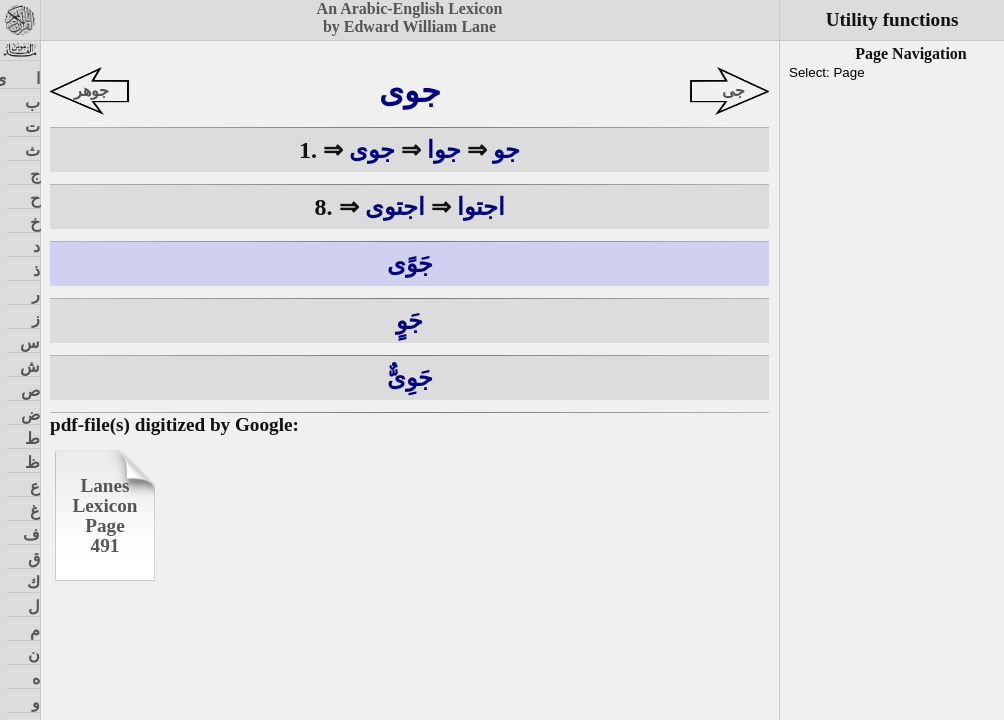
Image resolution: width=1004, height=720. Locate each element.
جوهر (91, 90)
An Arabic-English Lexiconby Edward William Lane (410, 17)
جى (733, 90)
